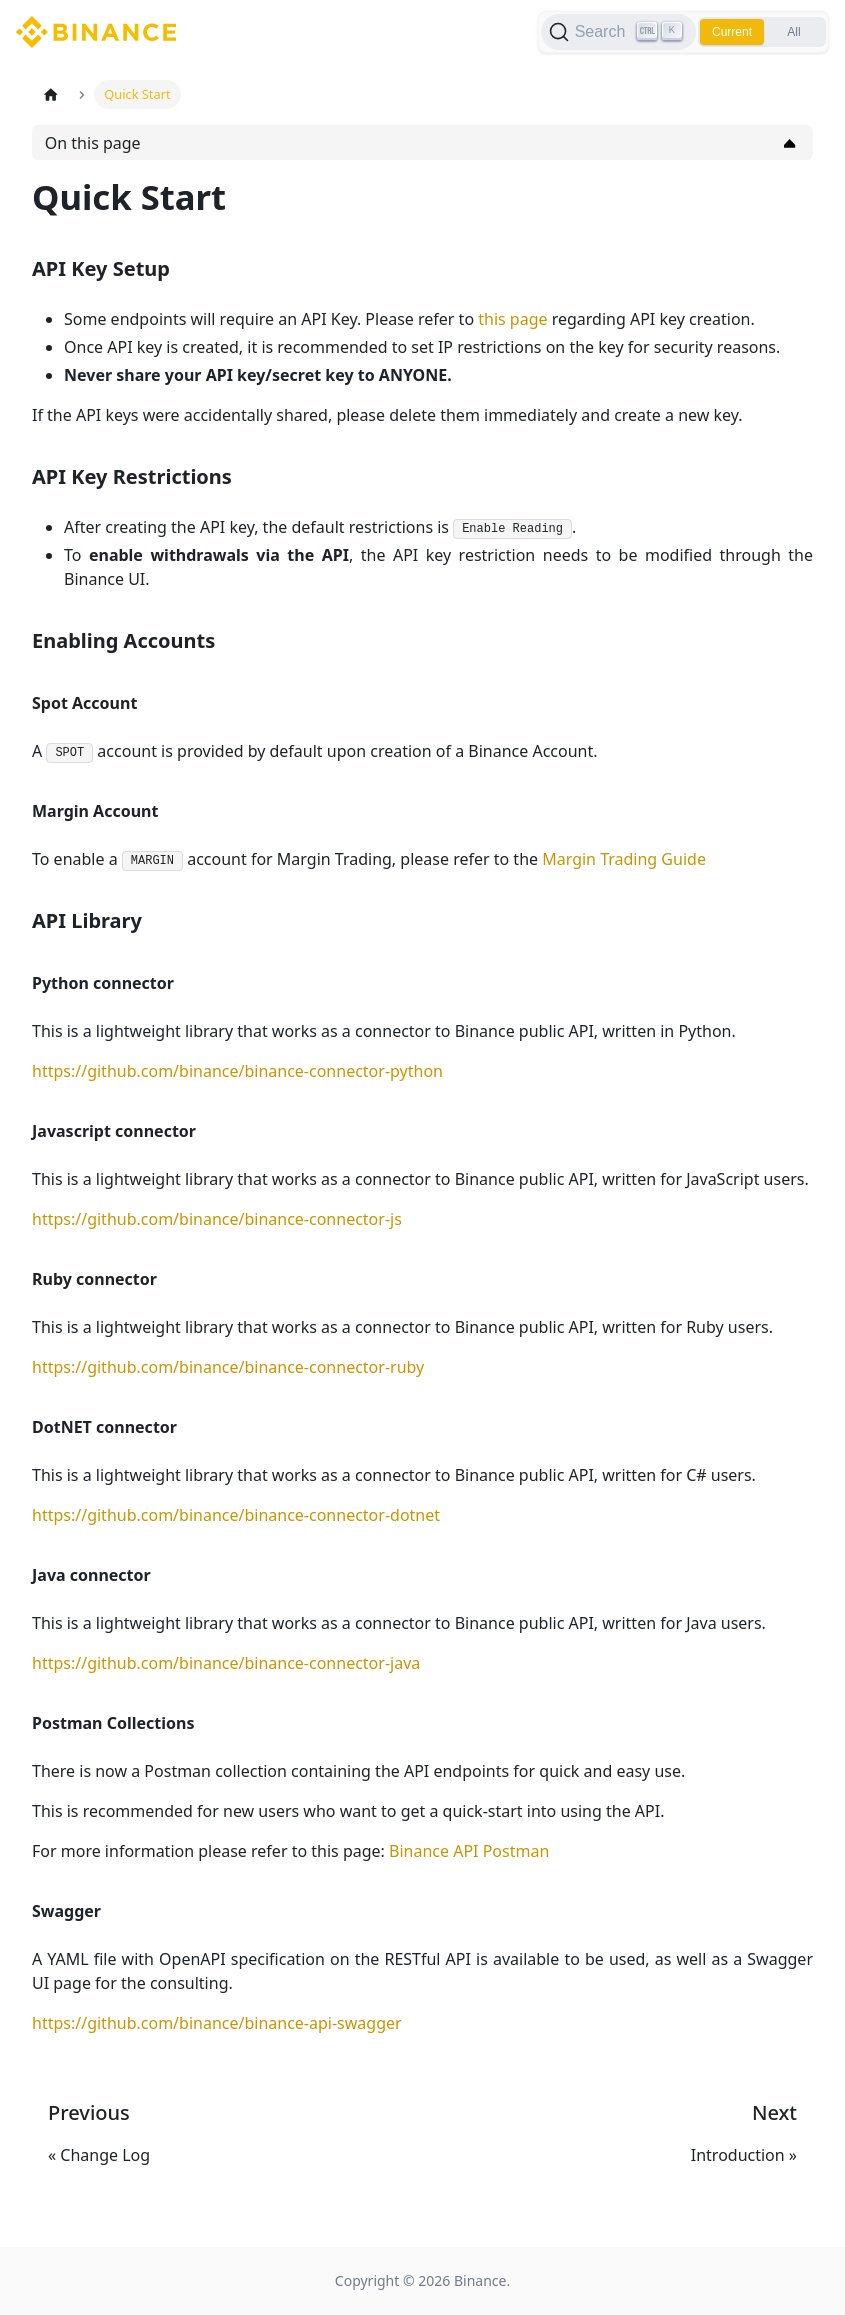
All (793, 32)
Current (732, 32)
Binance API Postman (469, 1851)
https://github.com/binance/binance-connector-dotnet (236, 1515)
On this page (93, 143)
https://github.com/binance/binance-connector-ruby (228, 1367)
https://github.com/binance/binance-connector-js (217, 1219)
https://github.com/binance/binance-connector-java (226, 1663)
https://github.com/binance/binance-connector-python (237, 1071)
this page (512, 319)
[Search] (618, 32)
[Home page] (51, 94)
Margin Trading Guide (624, 859)
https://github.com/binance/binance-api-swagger (217, 2023)
